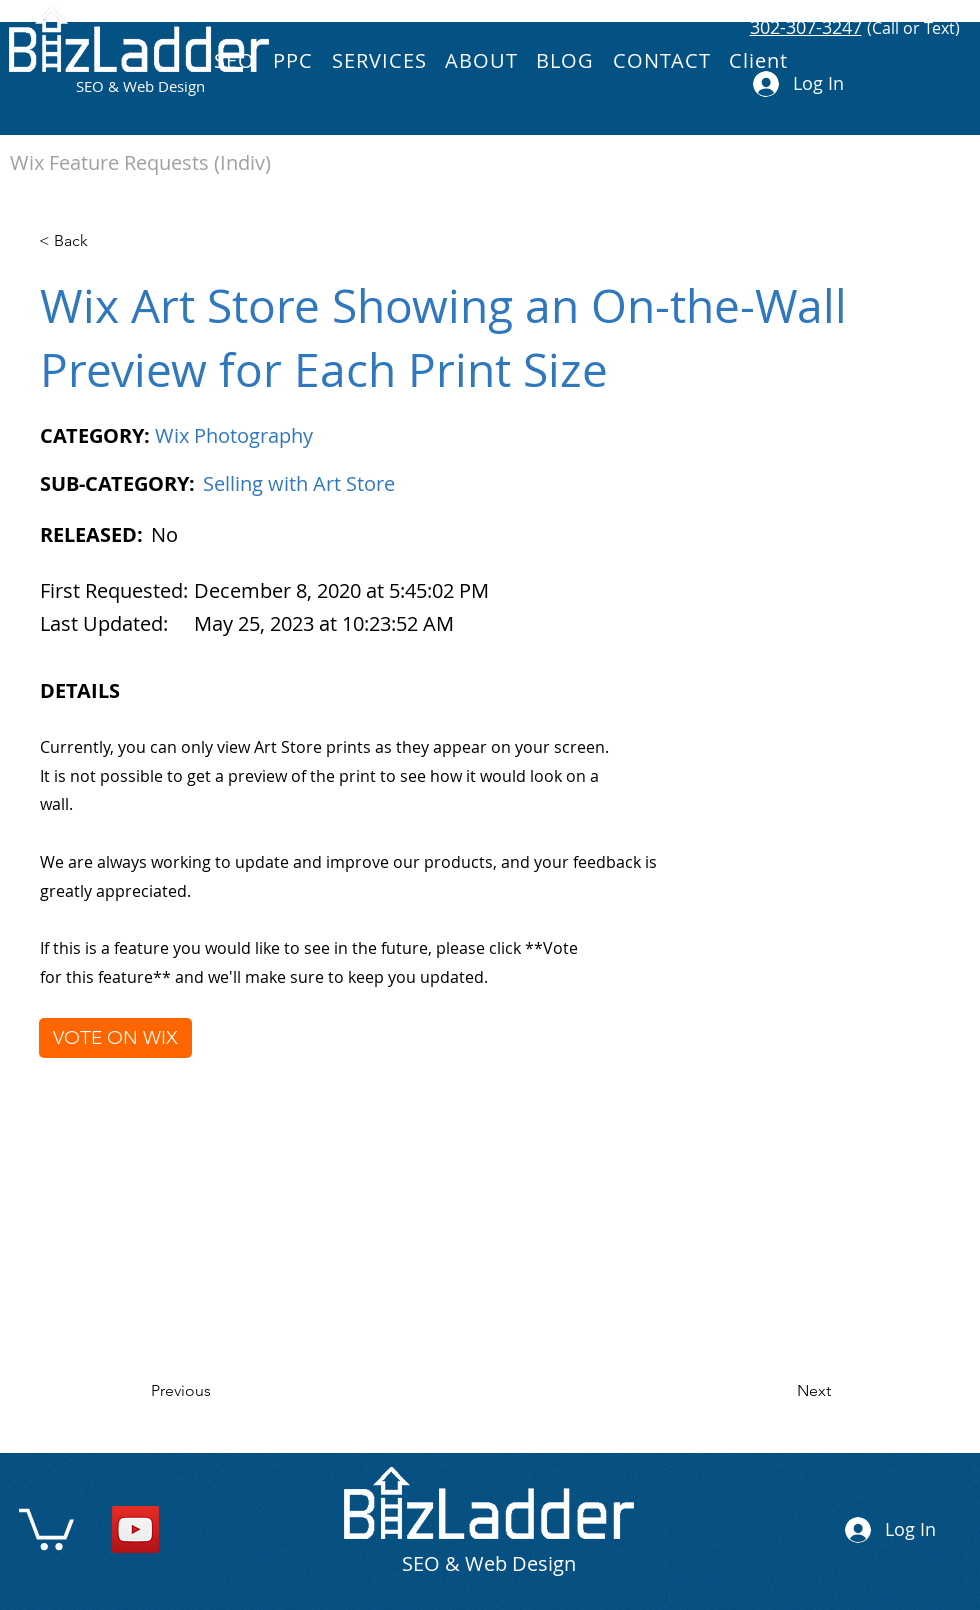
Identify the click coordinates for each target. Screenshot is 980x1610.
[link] (46, 1527)
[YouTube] (135, 1529)
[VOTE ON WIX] (115, 1038)
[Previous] (216, 1391)
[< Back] (104, 241)
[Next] (781, 1391)
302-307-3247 (806, 27)
